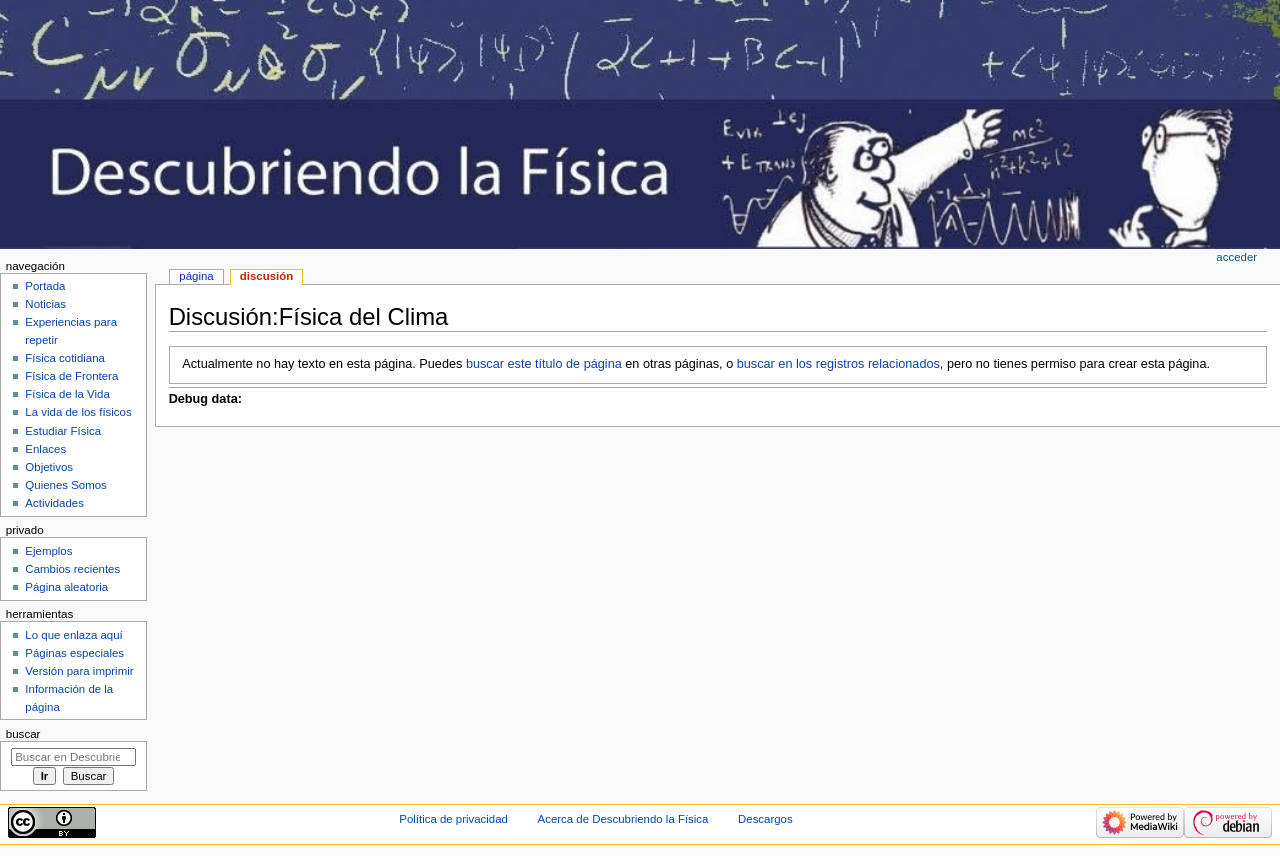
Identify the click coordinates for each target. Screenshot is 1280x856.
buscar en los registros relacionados (838, 364)
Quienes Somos (66, 485)
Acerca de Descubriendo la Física (623, 819)
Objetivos (49, 467)
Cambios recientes (72, 569)
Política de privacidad (453, 819)
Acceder (1236, 257)
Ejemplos (48, 551)
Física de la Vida (67, 394)
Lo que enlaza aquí (73, 635)
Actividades (54, 503)
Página (196, 276)
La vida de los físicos (78, 412)
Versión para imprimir (79, 671)
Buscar (23, 734)
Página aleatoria (66, 587)
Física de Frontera (71, 376)
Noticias (45, 304)
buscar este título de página (544, 364)
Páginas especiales (74, 653)
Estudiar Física (63, 431)
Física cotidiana (65, 358)
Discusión (266, 276)
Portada (45, 286)
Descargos (765, 819)
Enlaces (45, 449)
